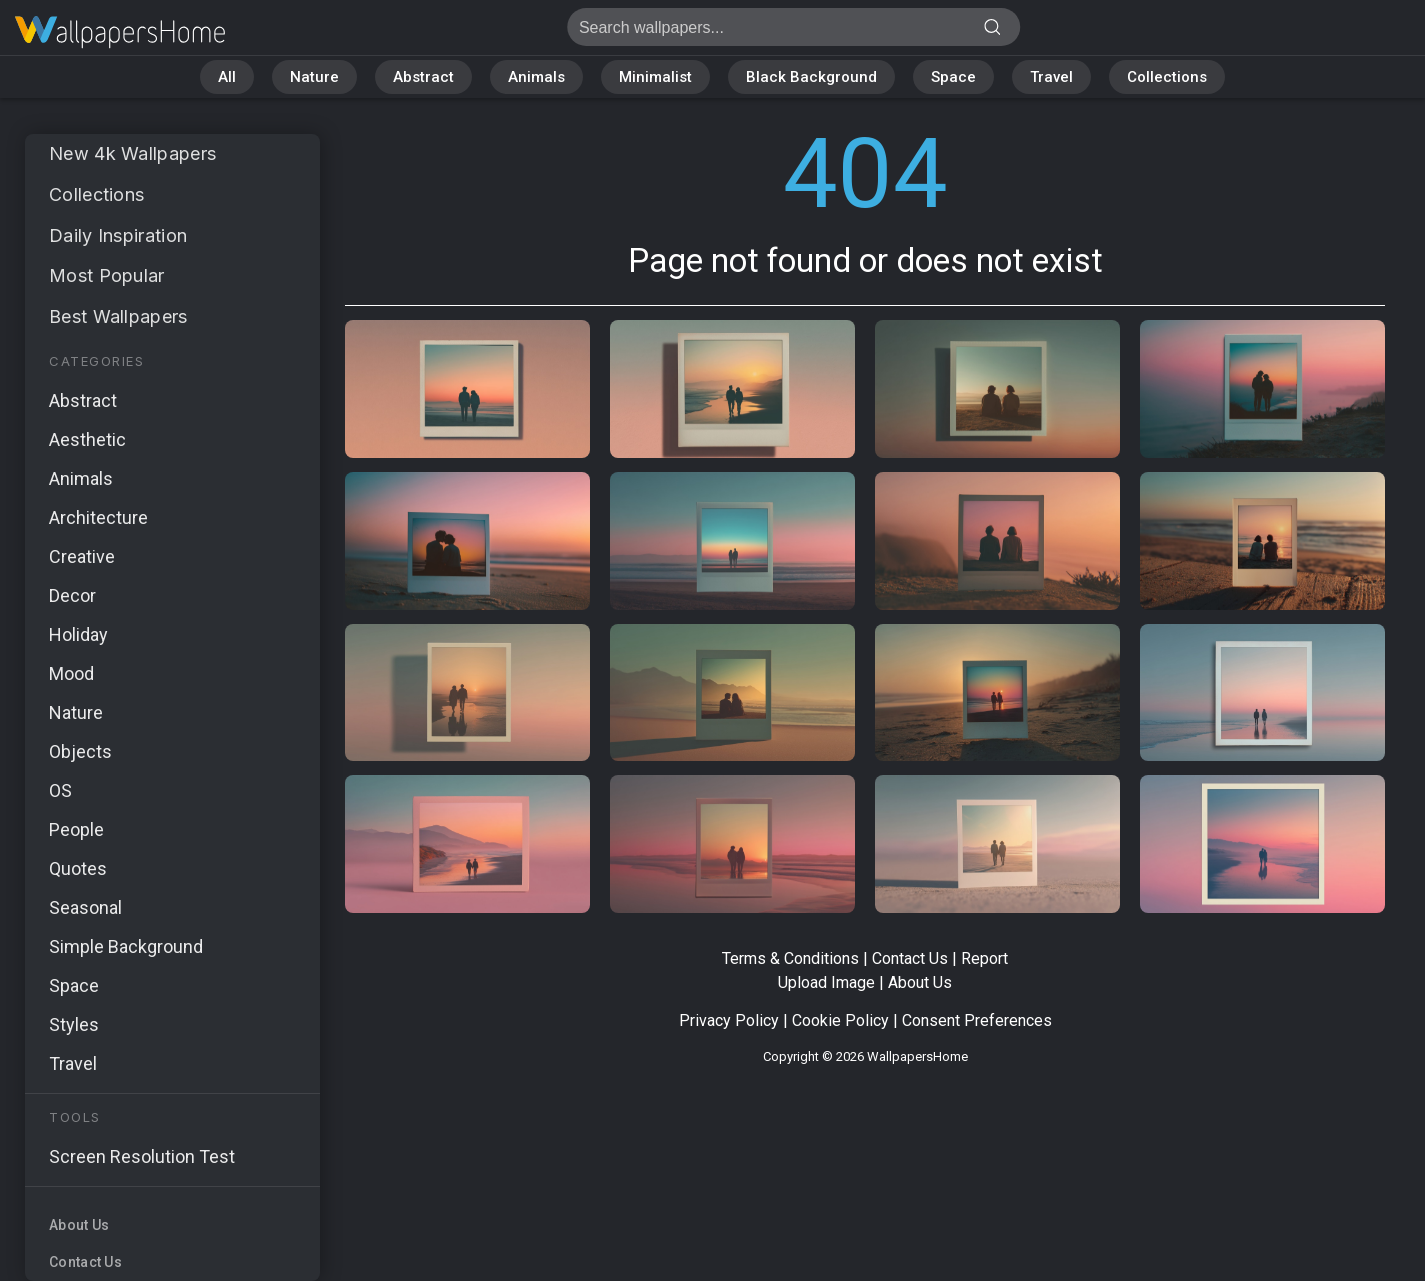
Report (984, 958)
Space (953, 77)
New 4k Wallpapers (132, 153)
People (76, 829)
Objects (80, 751)
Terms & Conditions (790, 958)
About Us (79, 1225)
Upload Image (826, 982)
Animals (536, 77)
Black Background (811, 77)
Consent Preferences (977, 1020)
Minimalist (655, 77)
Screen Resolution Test (142, 1156)
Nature (314, 77)
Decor (72, 595)
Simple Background (126, 946)
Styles (74, 1024)
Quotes (78, 868)
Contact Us (85, 1262)
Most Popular (107, 275)
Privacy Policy (729, 1020)
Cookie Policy (840, 1020)
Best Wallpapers (118, 316)
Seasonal (85, 907)
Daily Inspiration (118, 235)
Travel (1051, 77)
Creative (82, 556)
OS (60, 790)
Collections (1167, 77)
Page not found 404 (120, 32)
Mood (71, 673)
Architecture (98, 517)
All (227, 77)
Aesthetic (87, 439)
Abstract (423, 77)
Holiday (78, 634)
